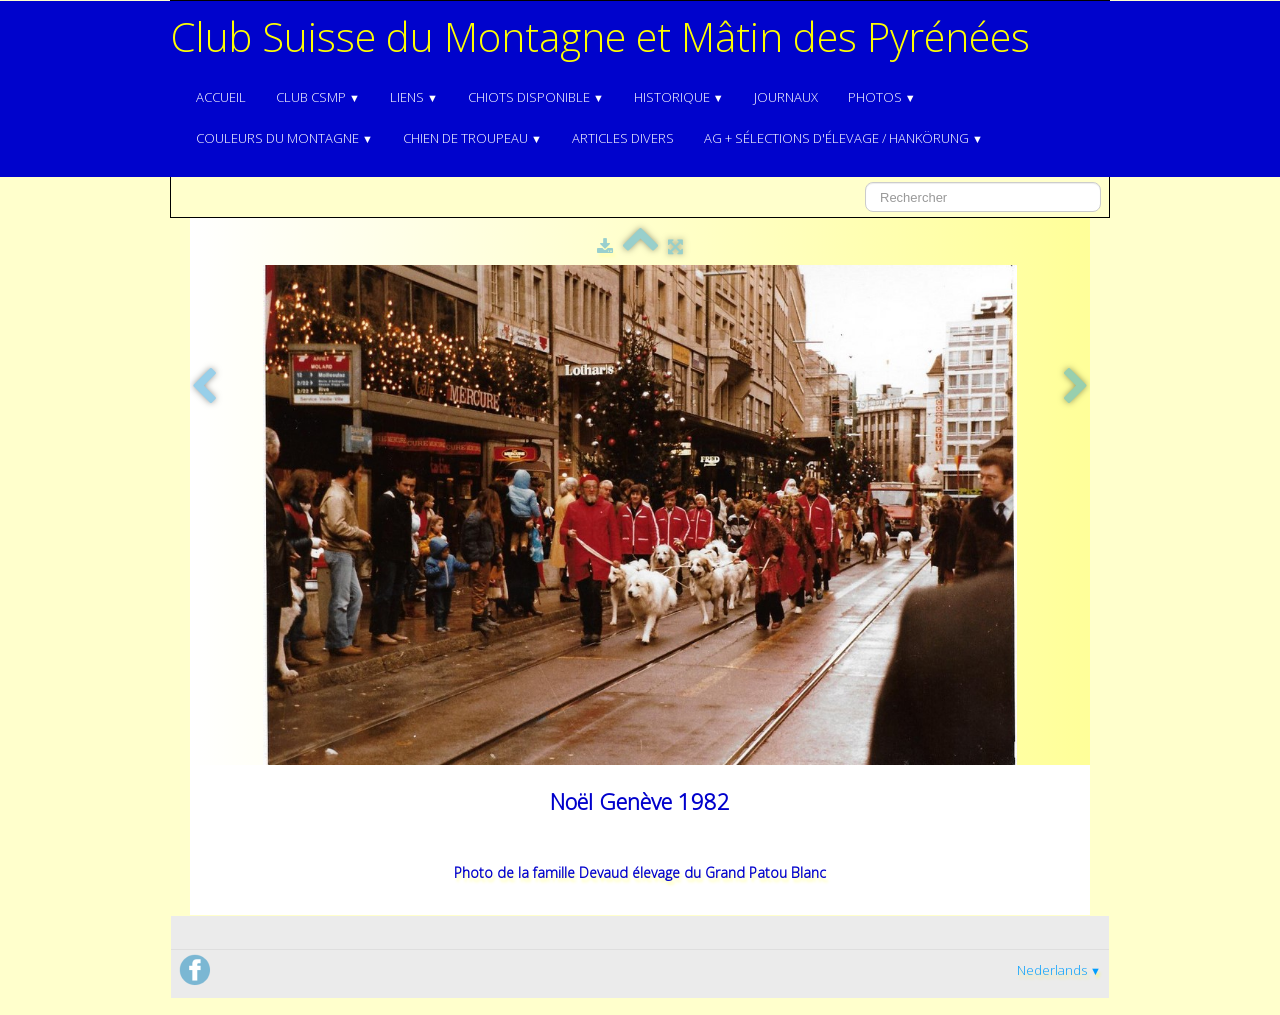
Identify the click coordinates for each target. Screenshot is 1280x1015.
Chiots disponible (536, 97)
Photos (882, 97)
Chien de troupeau (472, 138)
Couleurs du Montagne (284, 138)
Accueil (221, 97)
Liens (414, 97)
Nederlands (1059, 970)
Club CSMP (318, 97)
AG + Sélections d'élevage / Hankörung (843, 138)
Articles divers (623, 138)
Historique (679, 97)
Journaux (786, 97)
